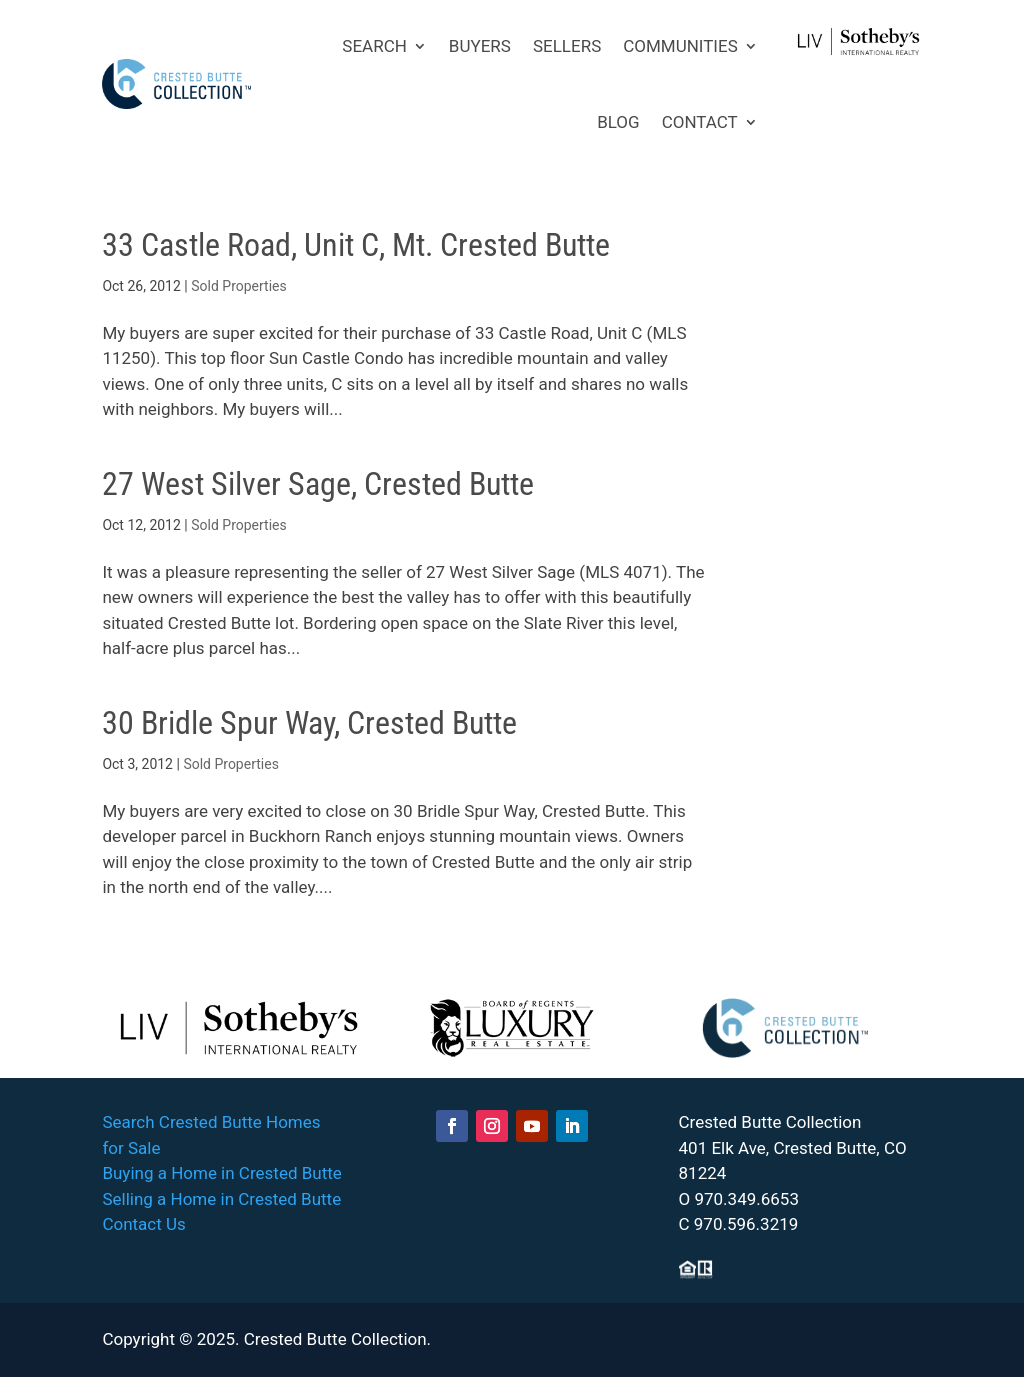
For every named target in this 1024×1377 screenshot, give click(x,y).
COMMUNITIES (680, 46)
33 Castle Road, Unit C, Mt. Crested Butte (356, 245)
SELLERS (567, 46)
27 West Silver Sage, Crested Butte (318, 484)
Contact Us (143, 1224)
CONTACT (700, 122)
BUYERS (480, 46)
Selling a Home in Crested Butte (221, 1199)
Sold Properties (239, 286)
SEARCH (374, 46)
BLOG (618, 122)
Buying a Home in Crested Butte (221, 1173)
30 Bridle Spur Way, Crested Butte (309, 723)
